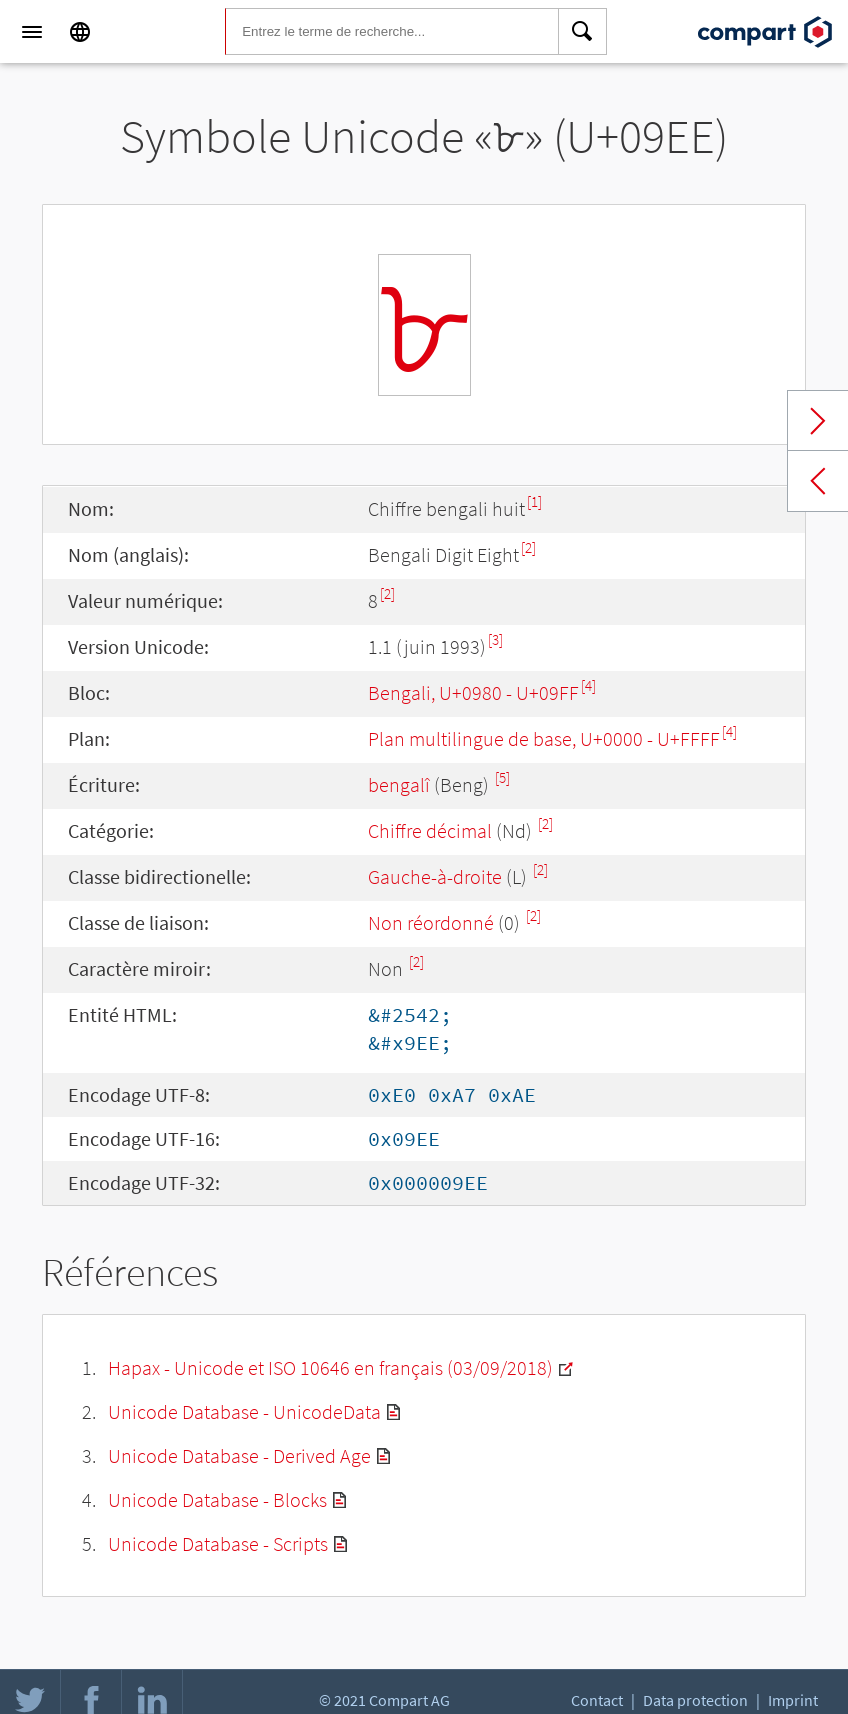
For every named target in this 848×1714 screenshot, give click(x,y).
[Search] (583, 32)
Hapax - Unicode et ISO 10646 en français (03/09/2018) (330, 1367)
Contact (597, 1700)
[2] (528, 547)
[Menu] (32, 32)
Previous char (818, 481)
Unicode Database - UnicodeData (244, 1411)
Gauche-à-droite (435, 876)
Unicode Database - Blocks (217, 1499)
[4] (588, 685)
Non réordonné (431, 922)
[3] (495, 639)
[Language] (80, 32)
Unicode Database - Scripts (218, 1543)
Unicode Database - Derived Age (239, 1455)
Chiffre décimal (430, 830)
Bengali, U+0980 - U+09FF (473, 692)
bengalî (399, 784)
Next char (818, 421)
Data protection (695, 1700)
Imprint (793, 1700)
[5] (502, 777)
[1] (534, 501)
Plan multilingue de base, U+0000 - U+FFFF (544, 738)
